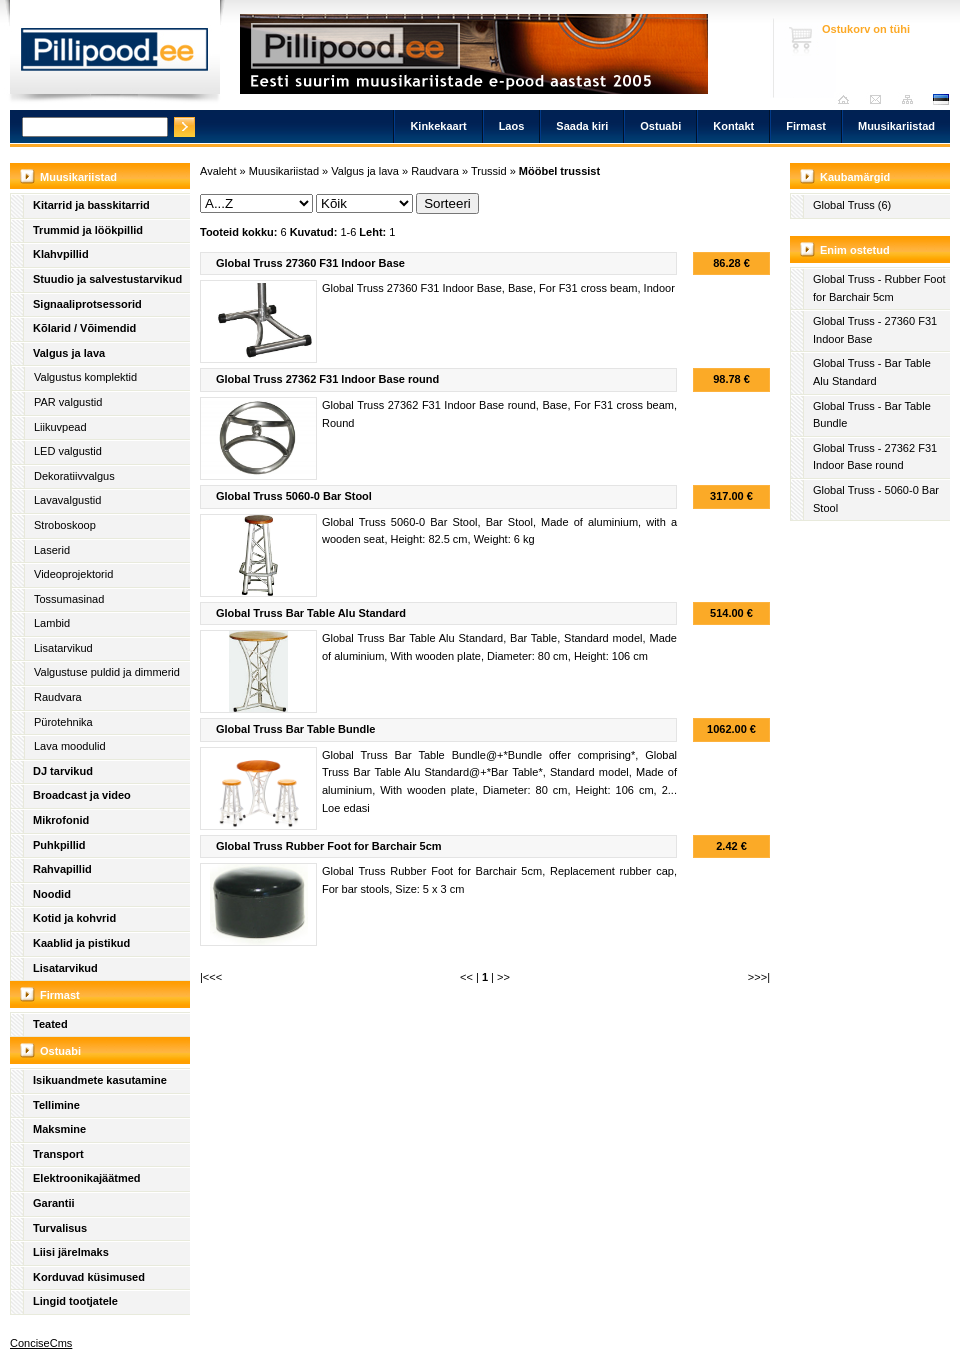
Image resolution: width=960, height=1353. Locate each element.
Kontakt (733, 126)
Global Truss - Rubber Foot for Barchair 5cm (879, 288)
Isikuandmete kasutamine (100, 1080)
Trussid (489, 171)
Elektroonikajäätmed (87, 1178)
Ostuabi (660, 126)
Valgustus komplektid (85, 377)
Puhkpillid (59, 845)
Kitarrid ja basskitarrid (91, 205)
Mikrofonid (61, 820)
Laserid (52, 550)
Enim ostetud (855, 250)
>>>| (759, 977)
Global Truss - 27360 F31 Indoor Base (875, 330)
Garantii (54, 1203)
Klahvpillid (61, 254)
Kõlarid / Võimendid (84, 328)
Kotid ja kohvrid (74, 918)
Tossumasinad (69, 599)
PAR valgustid (68, 402)
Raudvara (58, 697)
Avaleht (848, 99)
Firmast (806, 126)
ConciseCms (41, 1343)
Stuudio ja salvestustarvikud (107, 279)
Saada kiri (880, 99)
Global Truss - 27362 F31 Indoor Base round (875, 457)
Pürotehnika (63, 722)
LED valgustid (68, 451)
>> (503, 977)
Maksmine (59, 1129)
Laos (512, 126)
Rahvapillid (62, 869)
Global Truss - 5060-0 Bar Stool (876, 499)
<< (466, 977)
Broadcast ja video (82, 795)
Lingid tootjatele (75, 1301)
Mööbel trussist (559, 171)
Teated (50, 1024)
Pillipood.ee (115, 55)
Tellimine (56, 1105)
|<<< (211, 977)
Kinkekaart (438, 126)
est (940, 99)
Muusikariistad (896, 126)
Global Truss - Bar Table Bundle (872, 415)
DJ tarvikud (63, 771)
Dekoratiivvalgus (74, 476)
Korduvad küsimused (89, 1277)
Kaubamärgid (855, 177)
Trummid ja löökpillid (88, 230)
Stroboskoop (65, 525)
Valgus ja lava (69, 353)
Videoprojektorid (73, 574)
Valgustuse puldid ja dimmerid (107, 672)
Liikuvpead (60, 427)
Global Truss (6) (852, 205)
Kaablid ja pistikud (81, 943)
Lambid (52, 623)
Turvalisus (60, 1228)
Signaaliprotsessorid (87, 304)
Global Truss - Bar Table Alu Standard (872, 372)
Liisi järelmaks (71, 1252)
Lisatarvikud (63, 648)
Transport (58, 1154)
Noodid (52, 894)
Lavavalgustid (67, 500)
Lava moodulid (70, 746)
